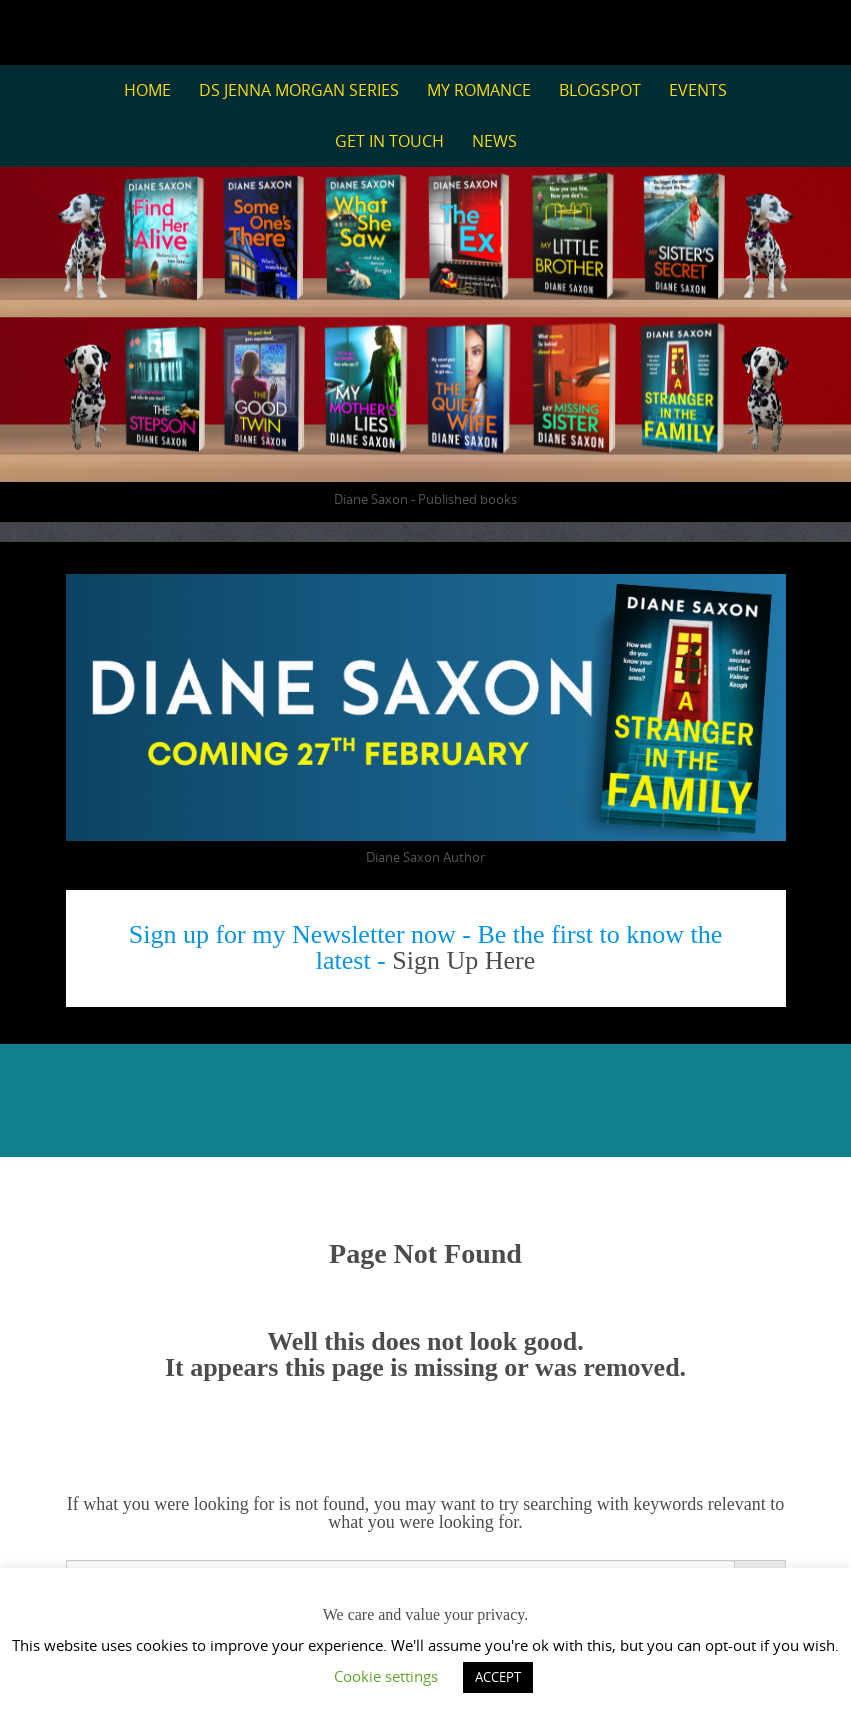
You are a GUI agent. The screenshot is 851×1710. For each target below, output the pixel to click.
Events (698, 90)
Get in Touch (389, 141)
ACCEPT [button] (498, 1677)
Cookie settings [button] (386, 1676)
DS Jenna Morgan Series (299, 90)
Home (147, 90)
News (494, 141)
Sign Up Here (463, 960)
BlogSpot (600, 90)
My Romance (479, 90)
